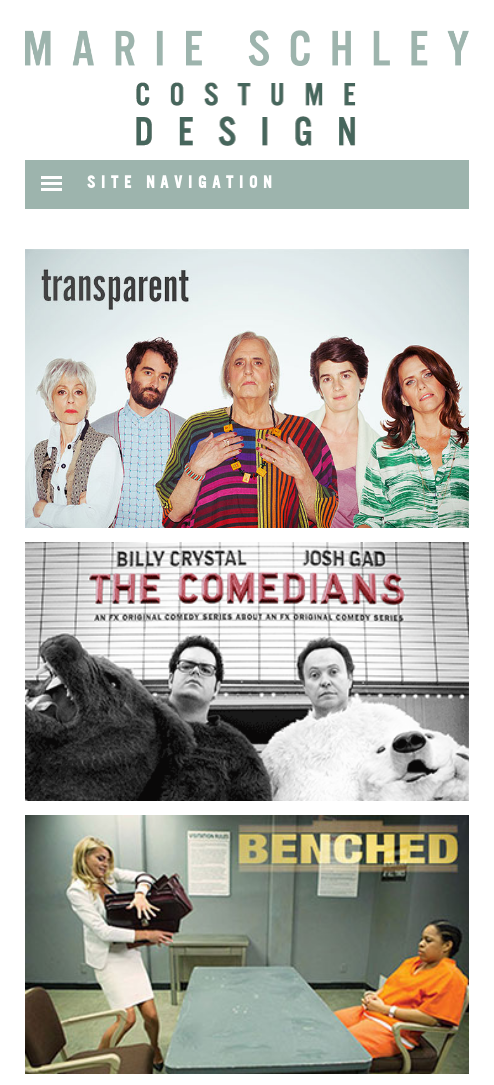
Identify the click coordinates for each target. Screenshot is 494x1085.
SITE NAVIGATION (182, 183)
